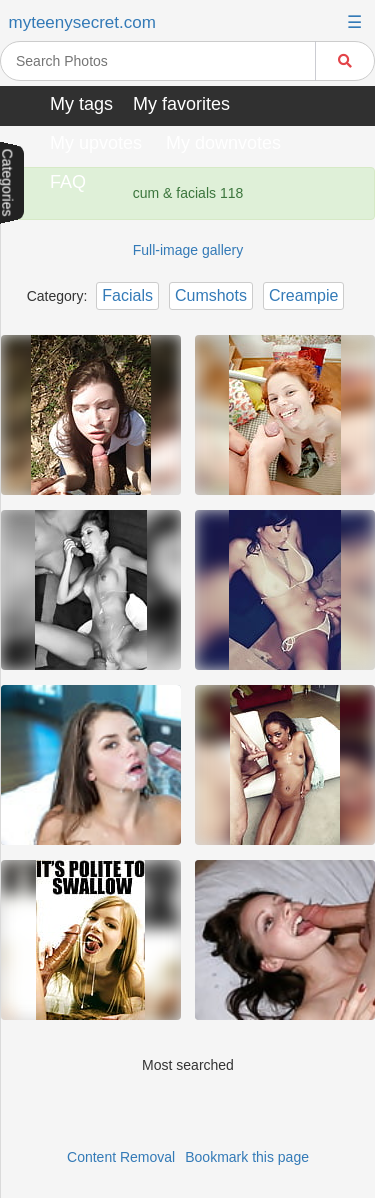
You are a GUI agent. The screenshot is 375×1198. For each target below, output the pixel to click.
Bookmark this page (247, 1157)
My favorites (181, 104)
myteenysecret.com (82, 22)
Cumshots (211, 295)
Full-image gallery (188, 250)
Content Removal (121, 1157)
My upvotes (96, 143)
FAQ (68, 182)
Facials (127, 295)
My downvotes (223, 143)
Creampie (303, 295)
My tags (81, 104)
